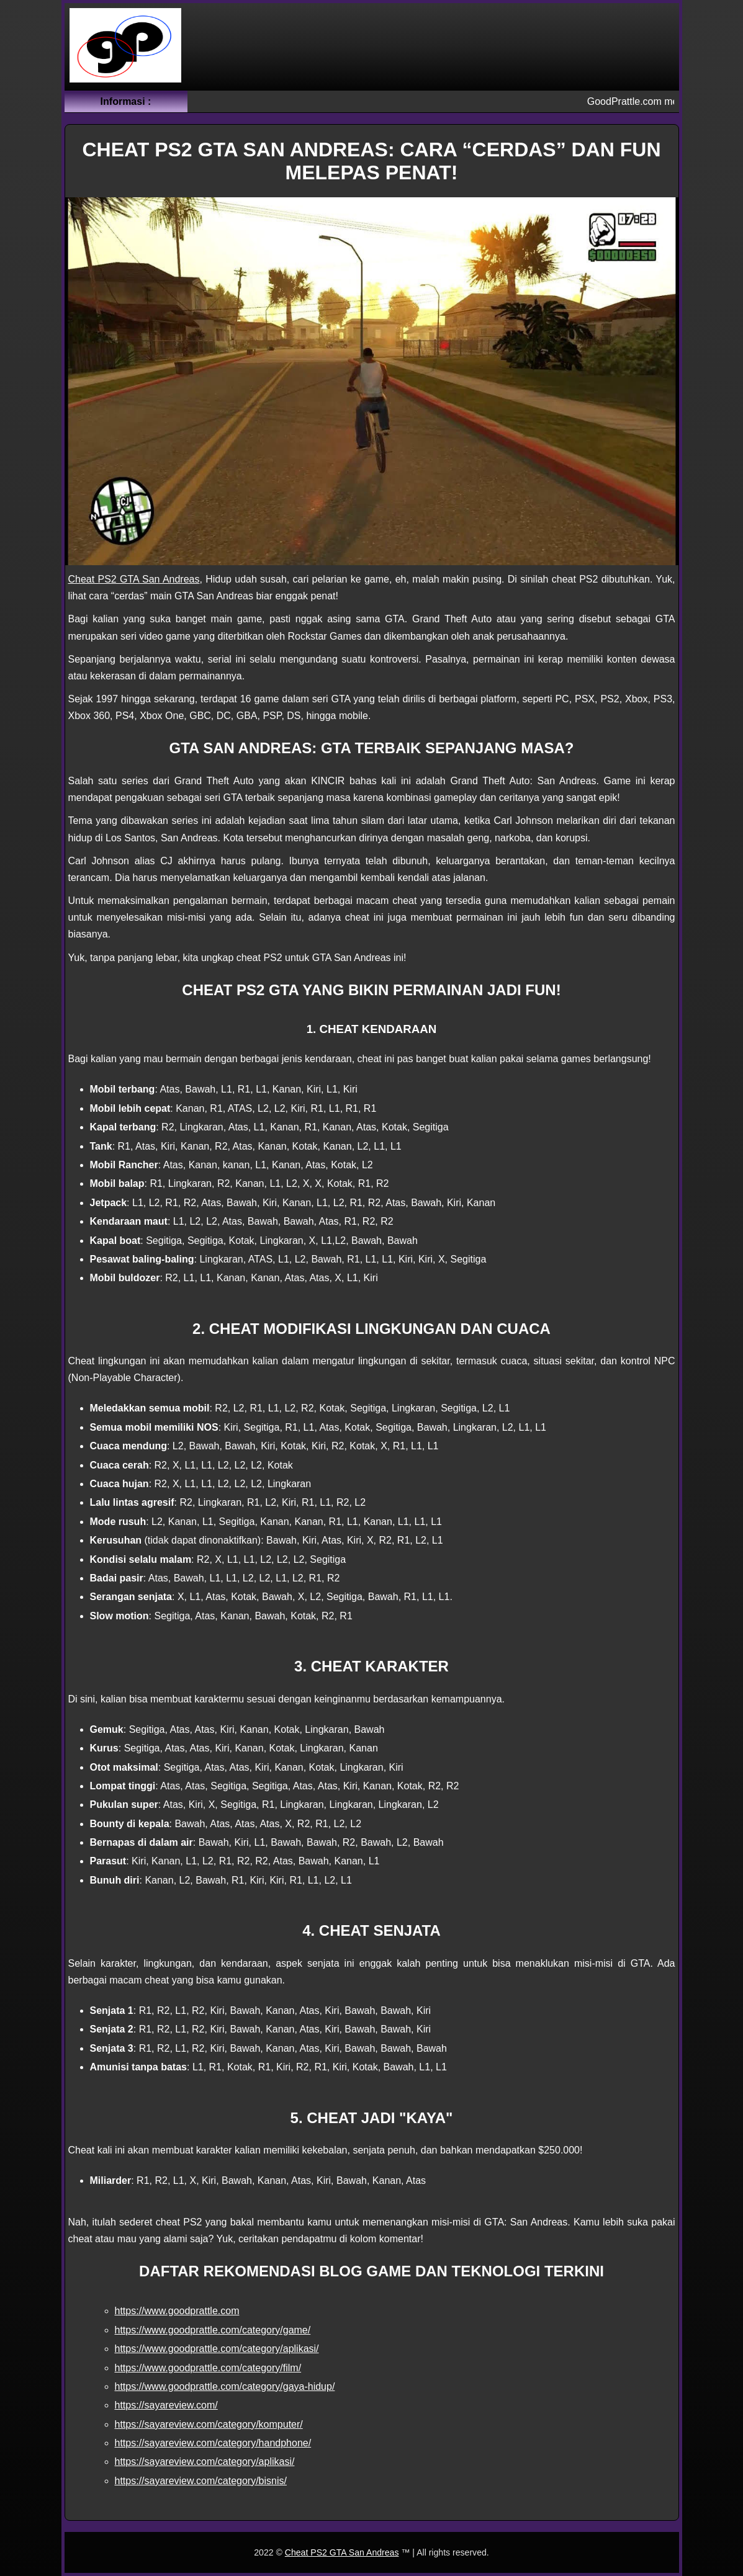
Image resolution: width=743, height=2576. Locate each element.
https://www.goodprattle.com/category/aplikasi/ (217, 2348)
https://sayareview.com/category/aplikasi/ (205, 2461)
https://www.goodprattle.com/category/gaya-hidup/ (225, 2386)
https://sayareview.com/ (166, 2405)
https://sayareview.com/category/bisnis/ (201, 2480)
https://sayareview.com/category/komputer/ (209, 2424)
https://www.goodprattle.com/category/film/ (208, 2368)
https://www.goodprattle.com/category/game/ (213, 2330)
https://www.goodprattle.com (177, 2310)
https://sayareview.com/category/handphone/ (213, 2443)
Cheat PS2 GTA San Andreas (134, 579)
